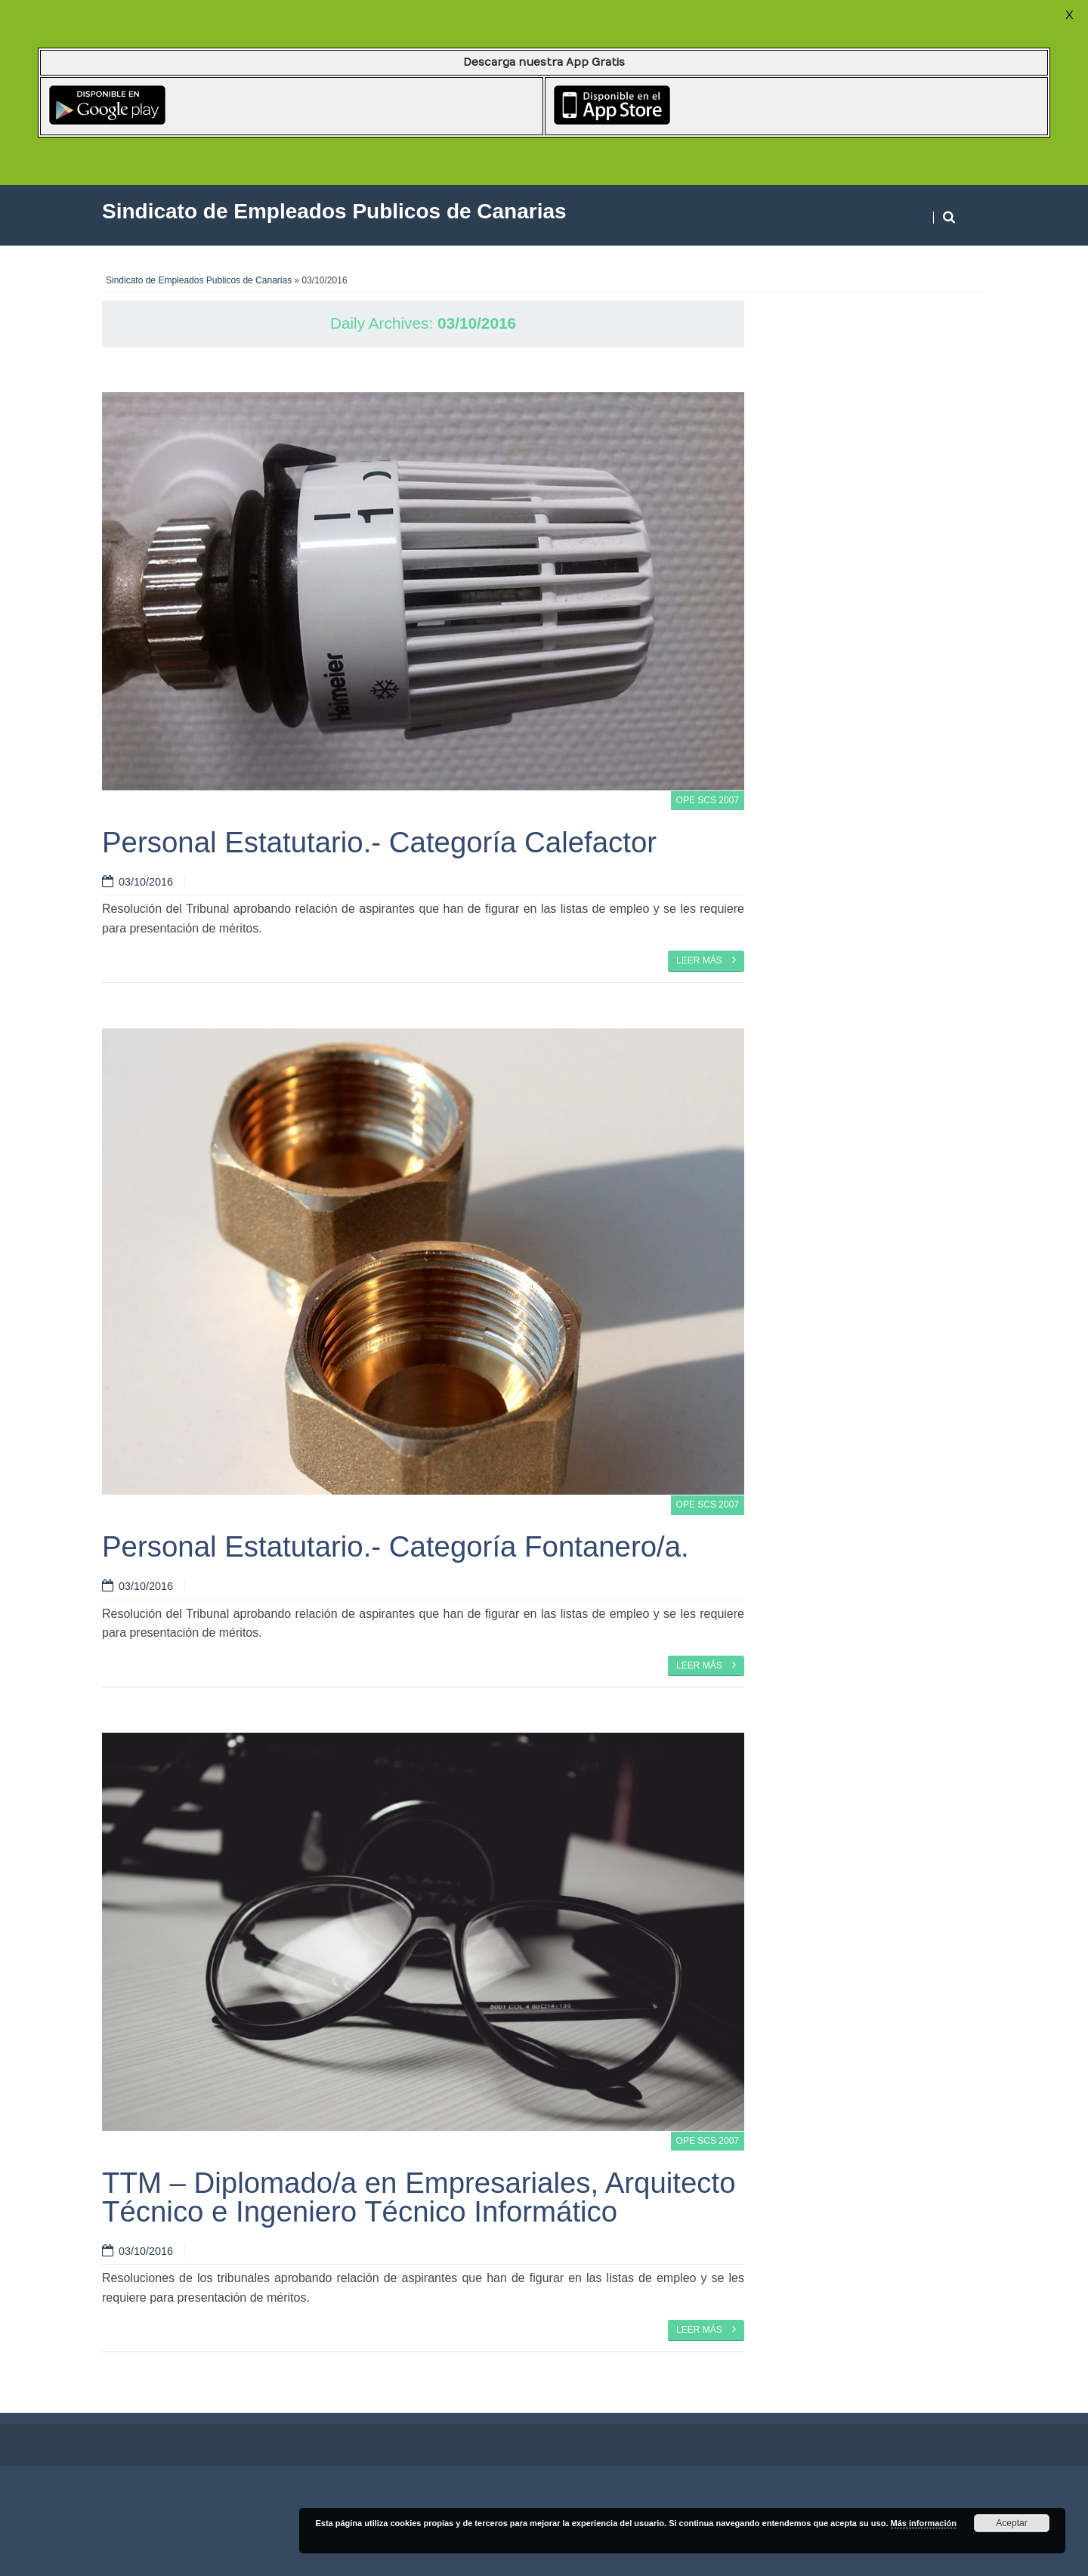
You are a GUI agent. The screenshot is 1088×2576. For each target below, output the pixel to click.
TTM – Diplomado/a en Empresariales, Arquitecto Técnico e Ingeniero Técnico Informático (419, 2197)
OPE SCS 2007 (707, 800)
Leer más (706, 960)
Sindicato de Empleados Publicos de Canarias (199, 280)
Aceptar (1011, 2523)
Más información (924, 2523)
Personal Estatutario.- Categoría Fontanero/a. (395, 1546)
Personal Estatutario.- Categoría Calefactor (379, 842)
